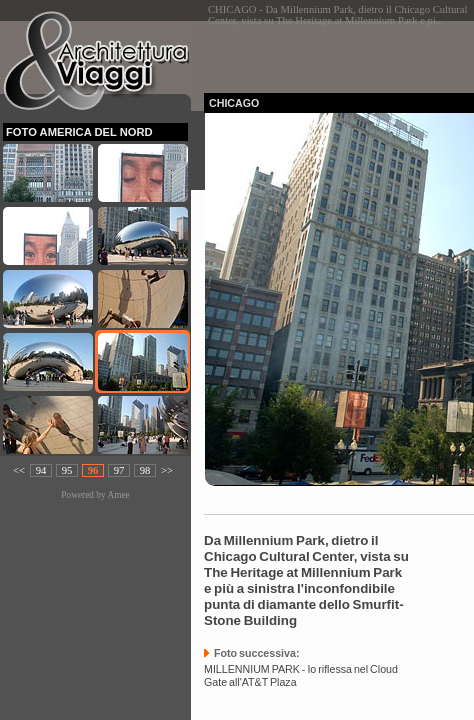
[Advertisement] (339, 51)
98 (145, 470)
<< (19, 470)
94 (41, 470)
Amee (118, 495)
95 (67, 470)
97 (119, 470)
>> (167, 470)
